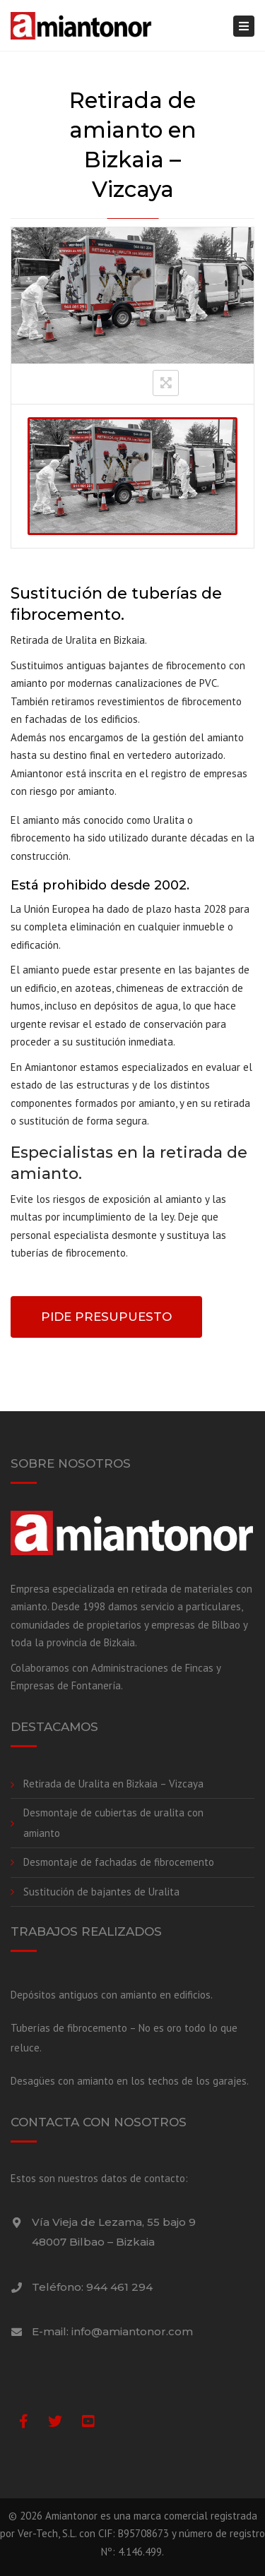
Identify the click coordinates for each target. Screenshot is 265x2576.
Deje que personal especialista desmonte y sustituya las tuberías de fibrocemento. (118, 1234)
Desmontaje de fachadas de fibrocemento (118, 1862)
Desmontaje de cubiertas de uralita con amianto (113, 1823)
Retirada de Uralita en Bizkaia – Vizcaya (113, 1783)
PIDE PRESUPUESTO (106, 1317)
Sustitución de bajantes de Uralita (101, 1891)
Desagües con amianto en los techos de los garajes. (130, 2080)
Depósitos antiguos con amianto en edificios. (112, 1994)
